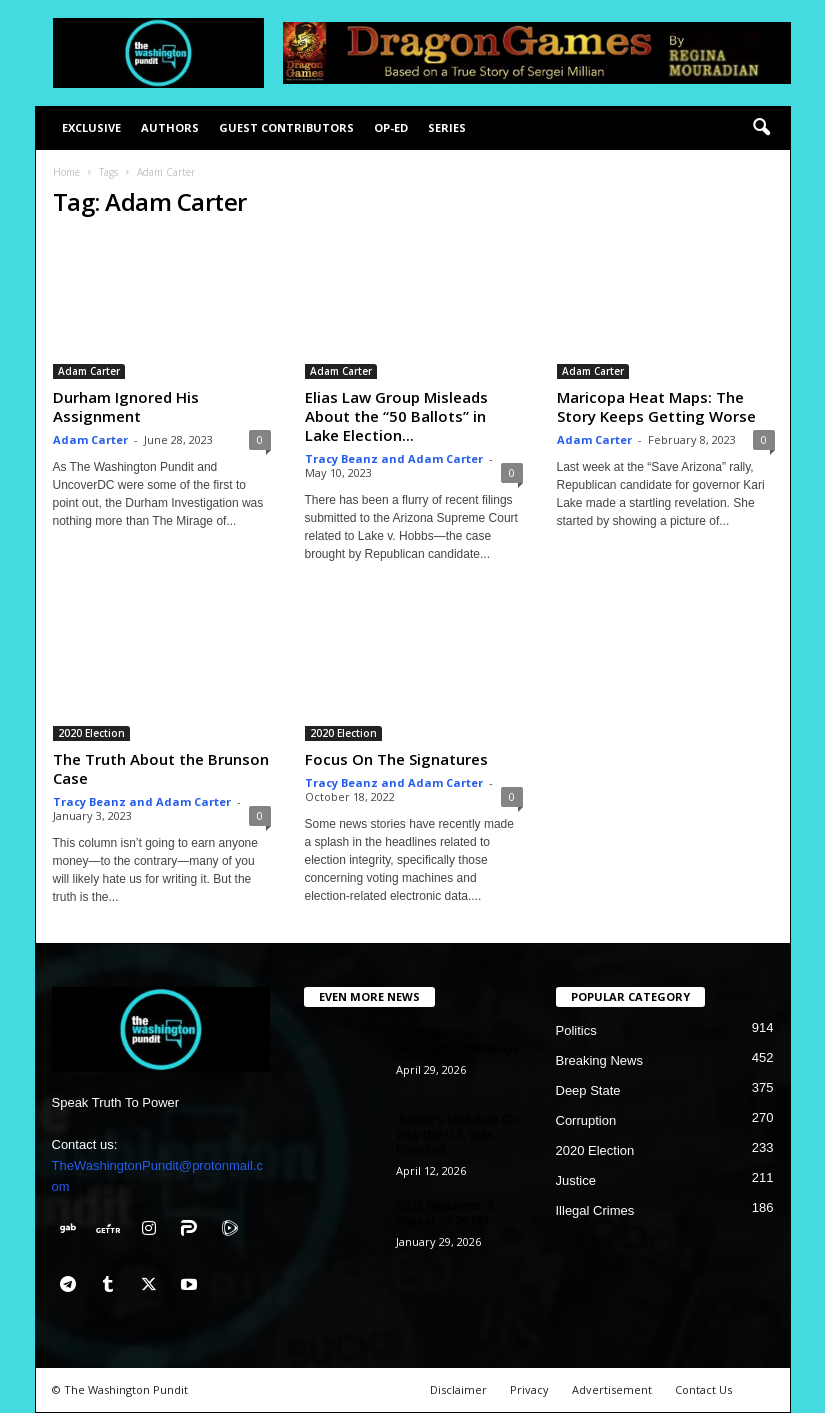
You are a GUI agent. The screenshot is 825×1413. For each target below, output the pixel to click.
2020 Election (91, 733)
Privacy (529, 1389)
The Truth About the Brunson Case (161, 768)
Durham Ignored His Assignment (126, 406)
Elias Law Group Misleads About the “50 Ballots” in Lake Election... (396, 416)
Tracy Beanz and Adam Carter (394, 458)
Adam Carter (89, 371)
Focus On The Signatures (396, 759)
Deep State (588, 1090)
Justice (576, 1180)
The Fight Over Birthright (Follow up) (456, 1041)
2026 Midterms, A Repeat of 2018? (445, 1213)
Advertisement (612, 1389)
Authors (170, 127)
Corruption (586, 1120)
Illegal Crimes (595, 1210)
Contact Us (703, 1389)
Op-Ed (391, 127)
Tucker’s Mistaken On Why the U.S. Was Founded (457, 1134)
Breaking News (599, 1060)
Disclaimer (458, 1389)
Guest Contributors (286, 127)
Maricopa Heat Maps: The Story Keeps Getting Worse (656, 406)
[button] (761, 128)
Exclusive (91, 127)
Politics (576, 1030)
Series (447, 127)
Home (66, 172)
